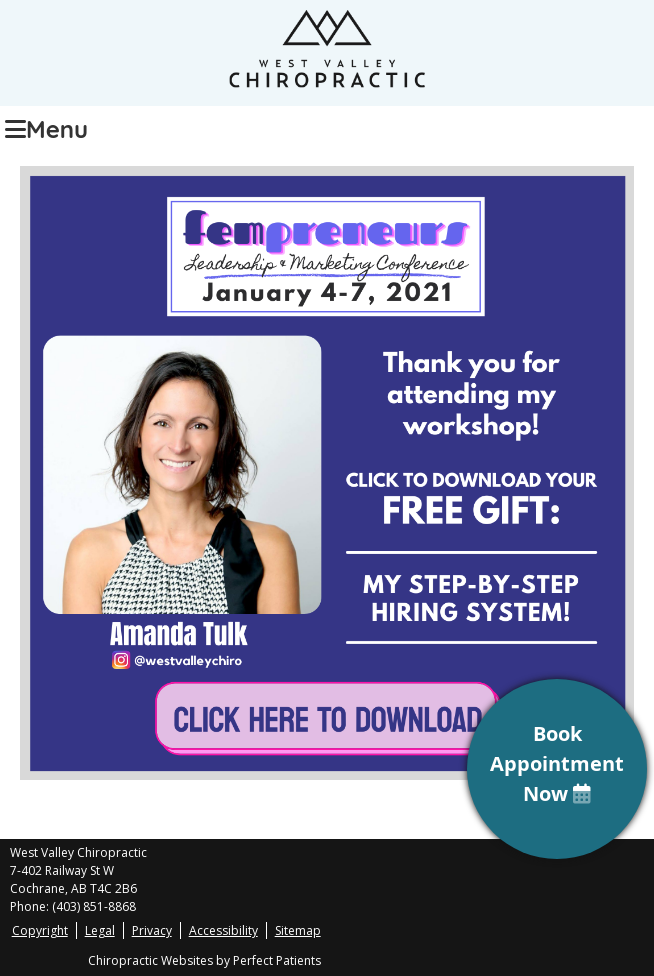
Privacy (152, 930)
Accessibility (223, 930)
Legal (100, 930)
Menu (46, 127)
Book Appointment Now (557, 763)
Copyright (40, 930)
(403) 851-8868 (94, 906)
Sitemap (298, 930)
